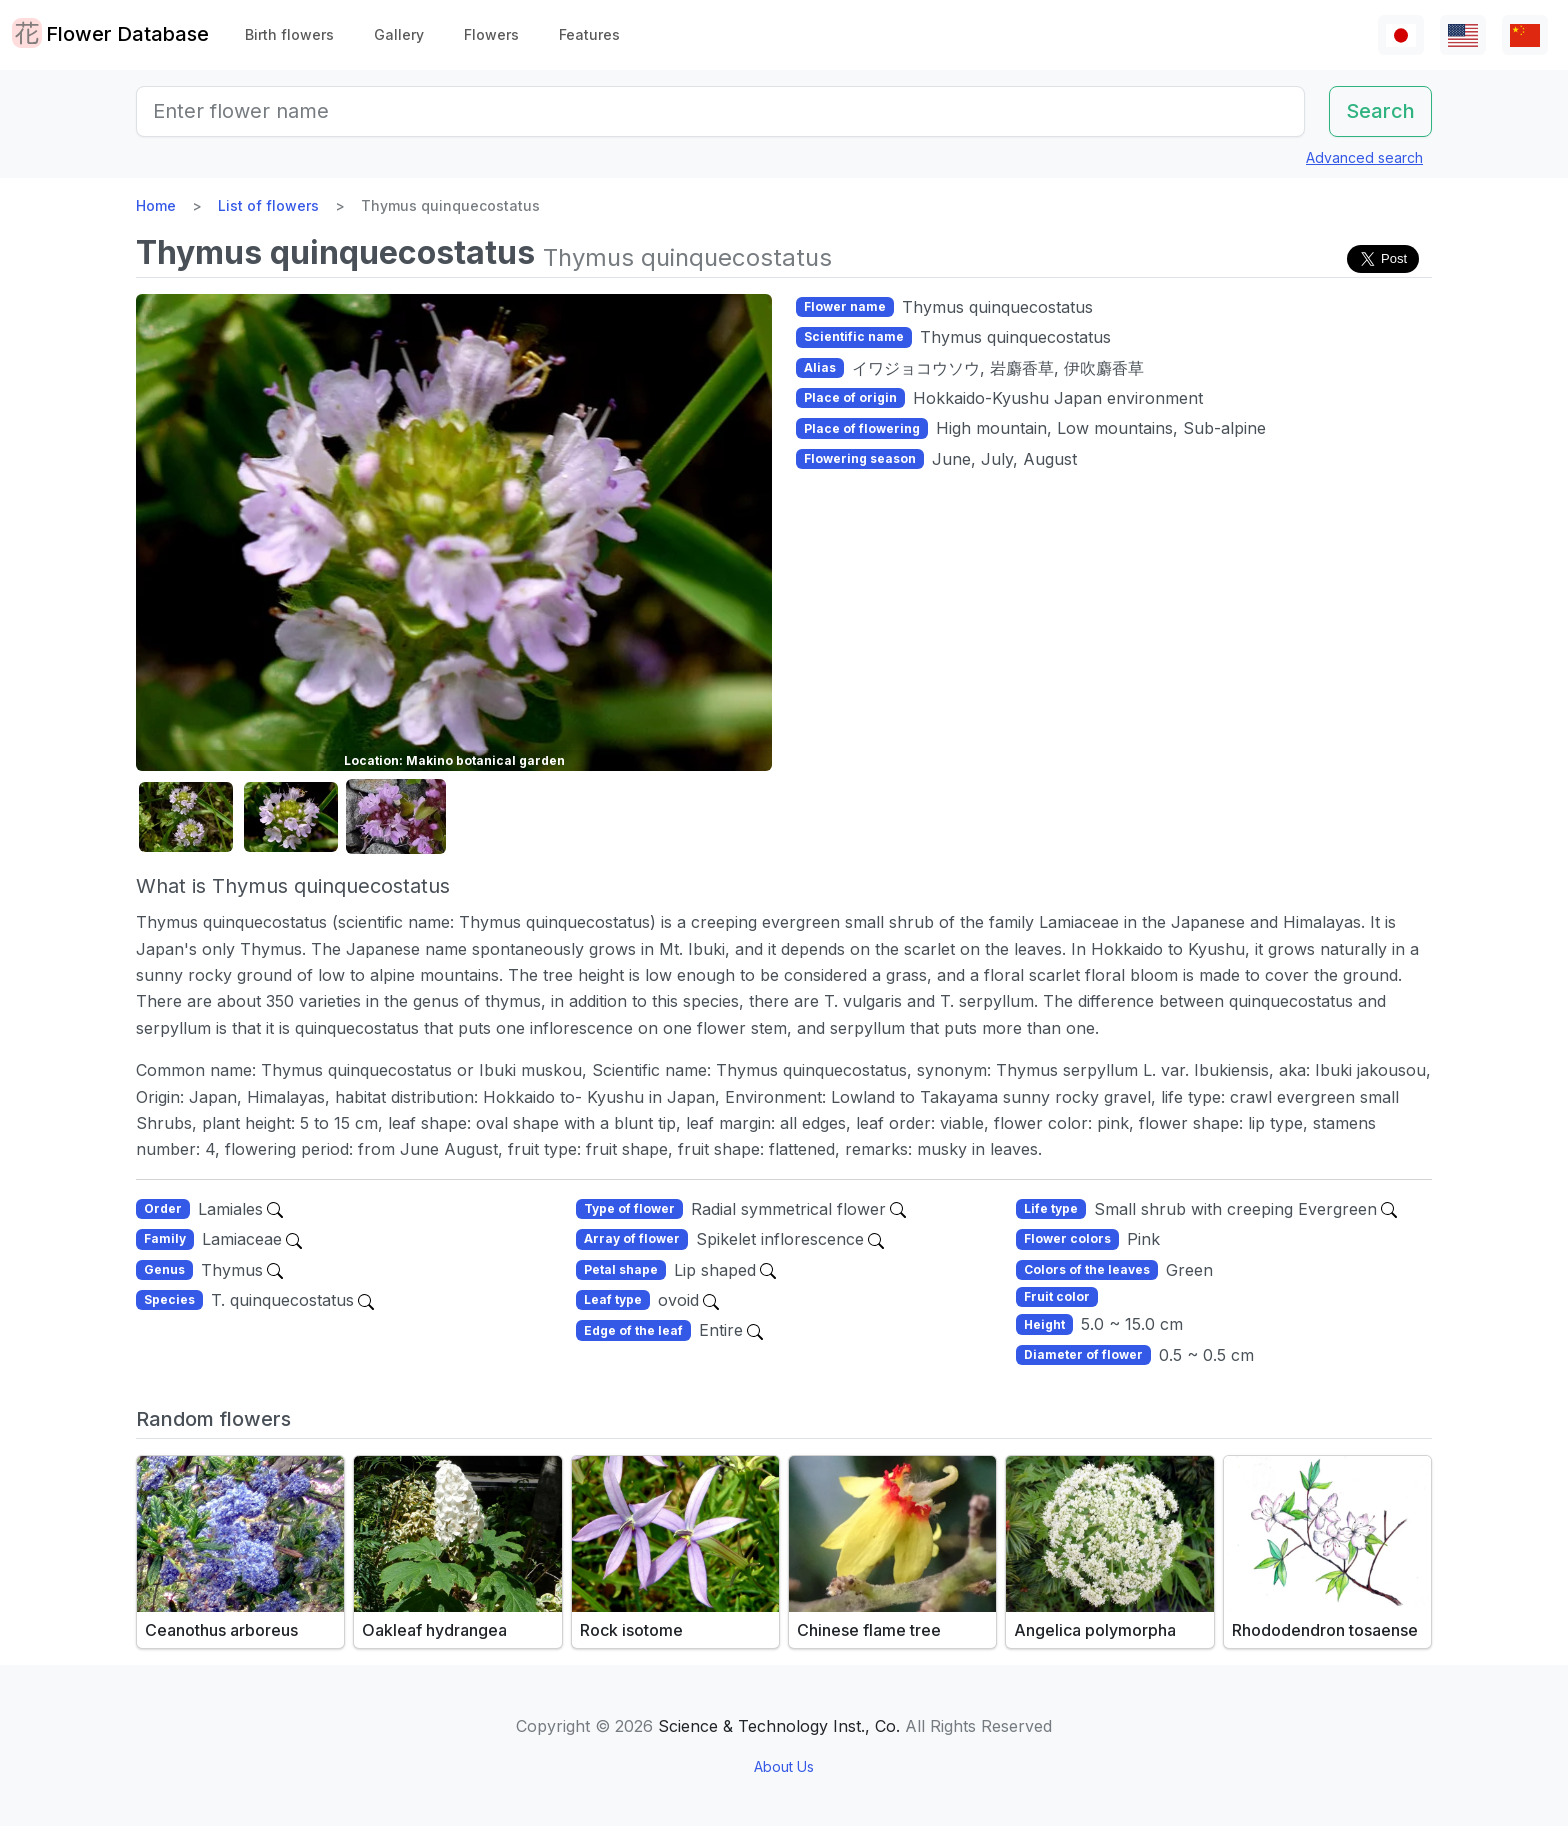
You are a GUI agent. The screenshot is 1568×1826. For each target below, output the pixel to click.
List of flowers (268, 205)
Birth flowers (289, 34)
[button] (186, 817)
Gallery (399, 34)
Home (156, 205)
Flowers (491, 34)
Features (589, 34)
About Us (784, 1766)
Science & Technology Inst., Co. (779, 1726)
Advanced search (1364, 157)
